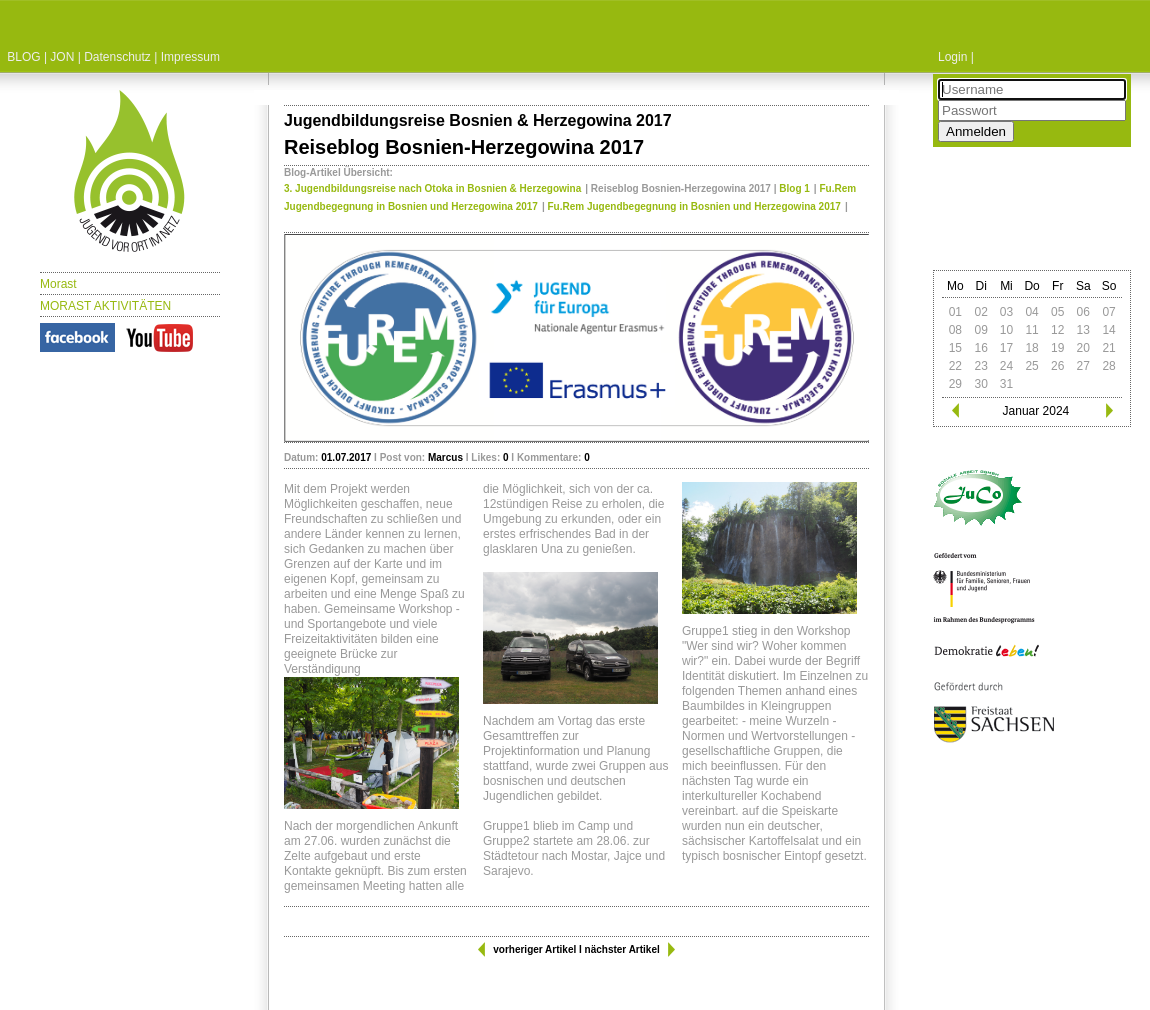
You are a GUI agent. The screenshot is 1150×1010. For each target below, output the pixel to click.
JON (62, 57)
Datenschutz (117, 57)
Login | (956, 57)
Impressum (190, 57)
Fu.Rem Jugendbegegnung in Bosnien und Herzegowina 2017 (694, 206)
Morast (58, 284)
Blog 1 (794, 188)
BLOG (23, 57)
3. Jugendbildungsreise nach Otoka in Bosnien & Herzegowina (432, 188)
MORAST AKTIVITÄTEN (105, 306)
